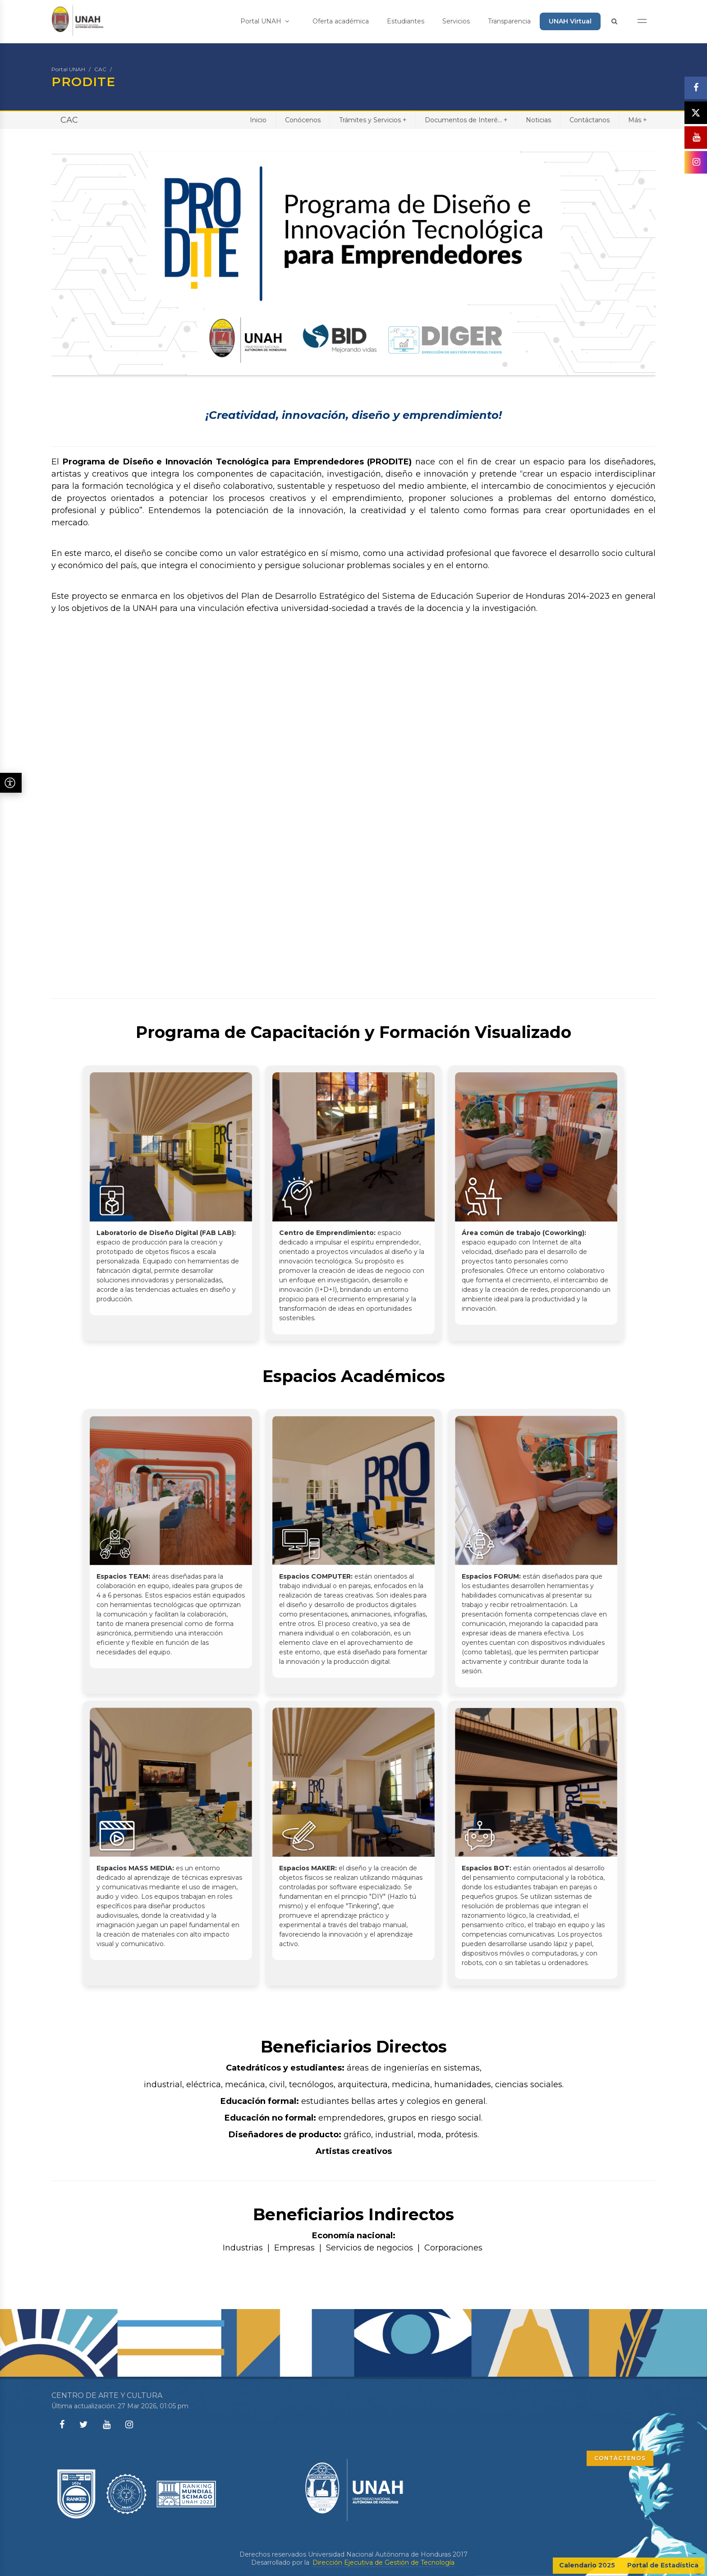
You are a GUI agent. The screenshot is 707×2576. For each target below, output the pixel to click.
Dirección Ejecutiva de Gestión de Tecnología (383, 2562)
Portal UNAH (264, 21)
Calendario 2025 (587, 2565)
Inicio (258, 120)
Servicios (456, 21)
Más (637, 119)
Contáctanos (589, 120)
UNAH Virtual (570, 21)
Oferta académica (340, 21)
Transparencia (509, 21)
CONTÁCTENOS (620, 2458)
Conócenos (303, 120)
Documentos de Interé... (466, 119)
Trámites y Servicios (372, 119)
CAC (100, 69)
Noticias (538, 120)
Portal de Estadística (662, 2565)
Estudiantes (405, 21)
